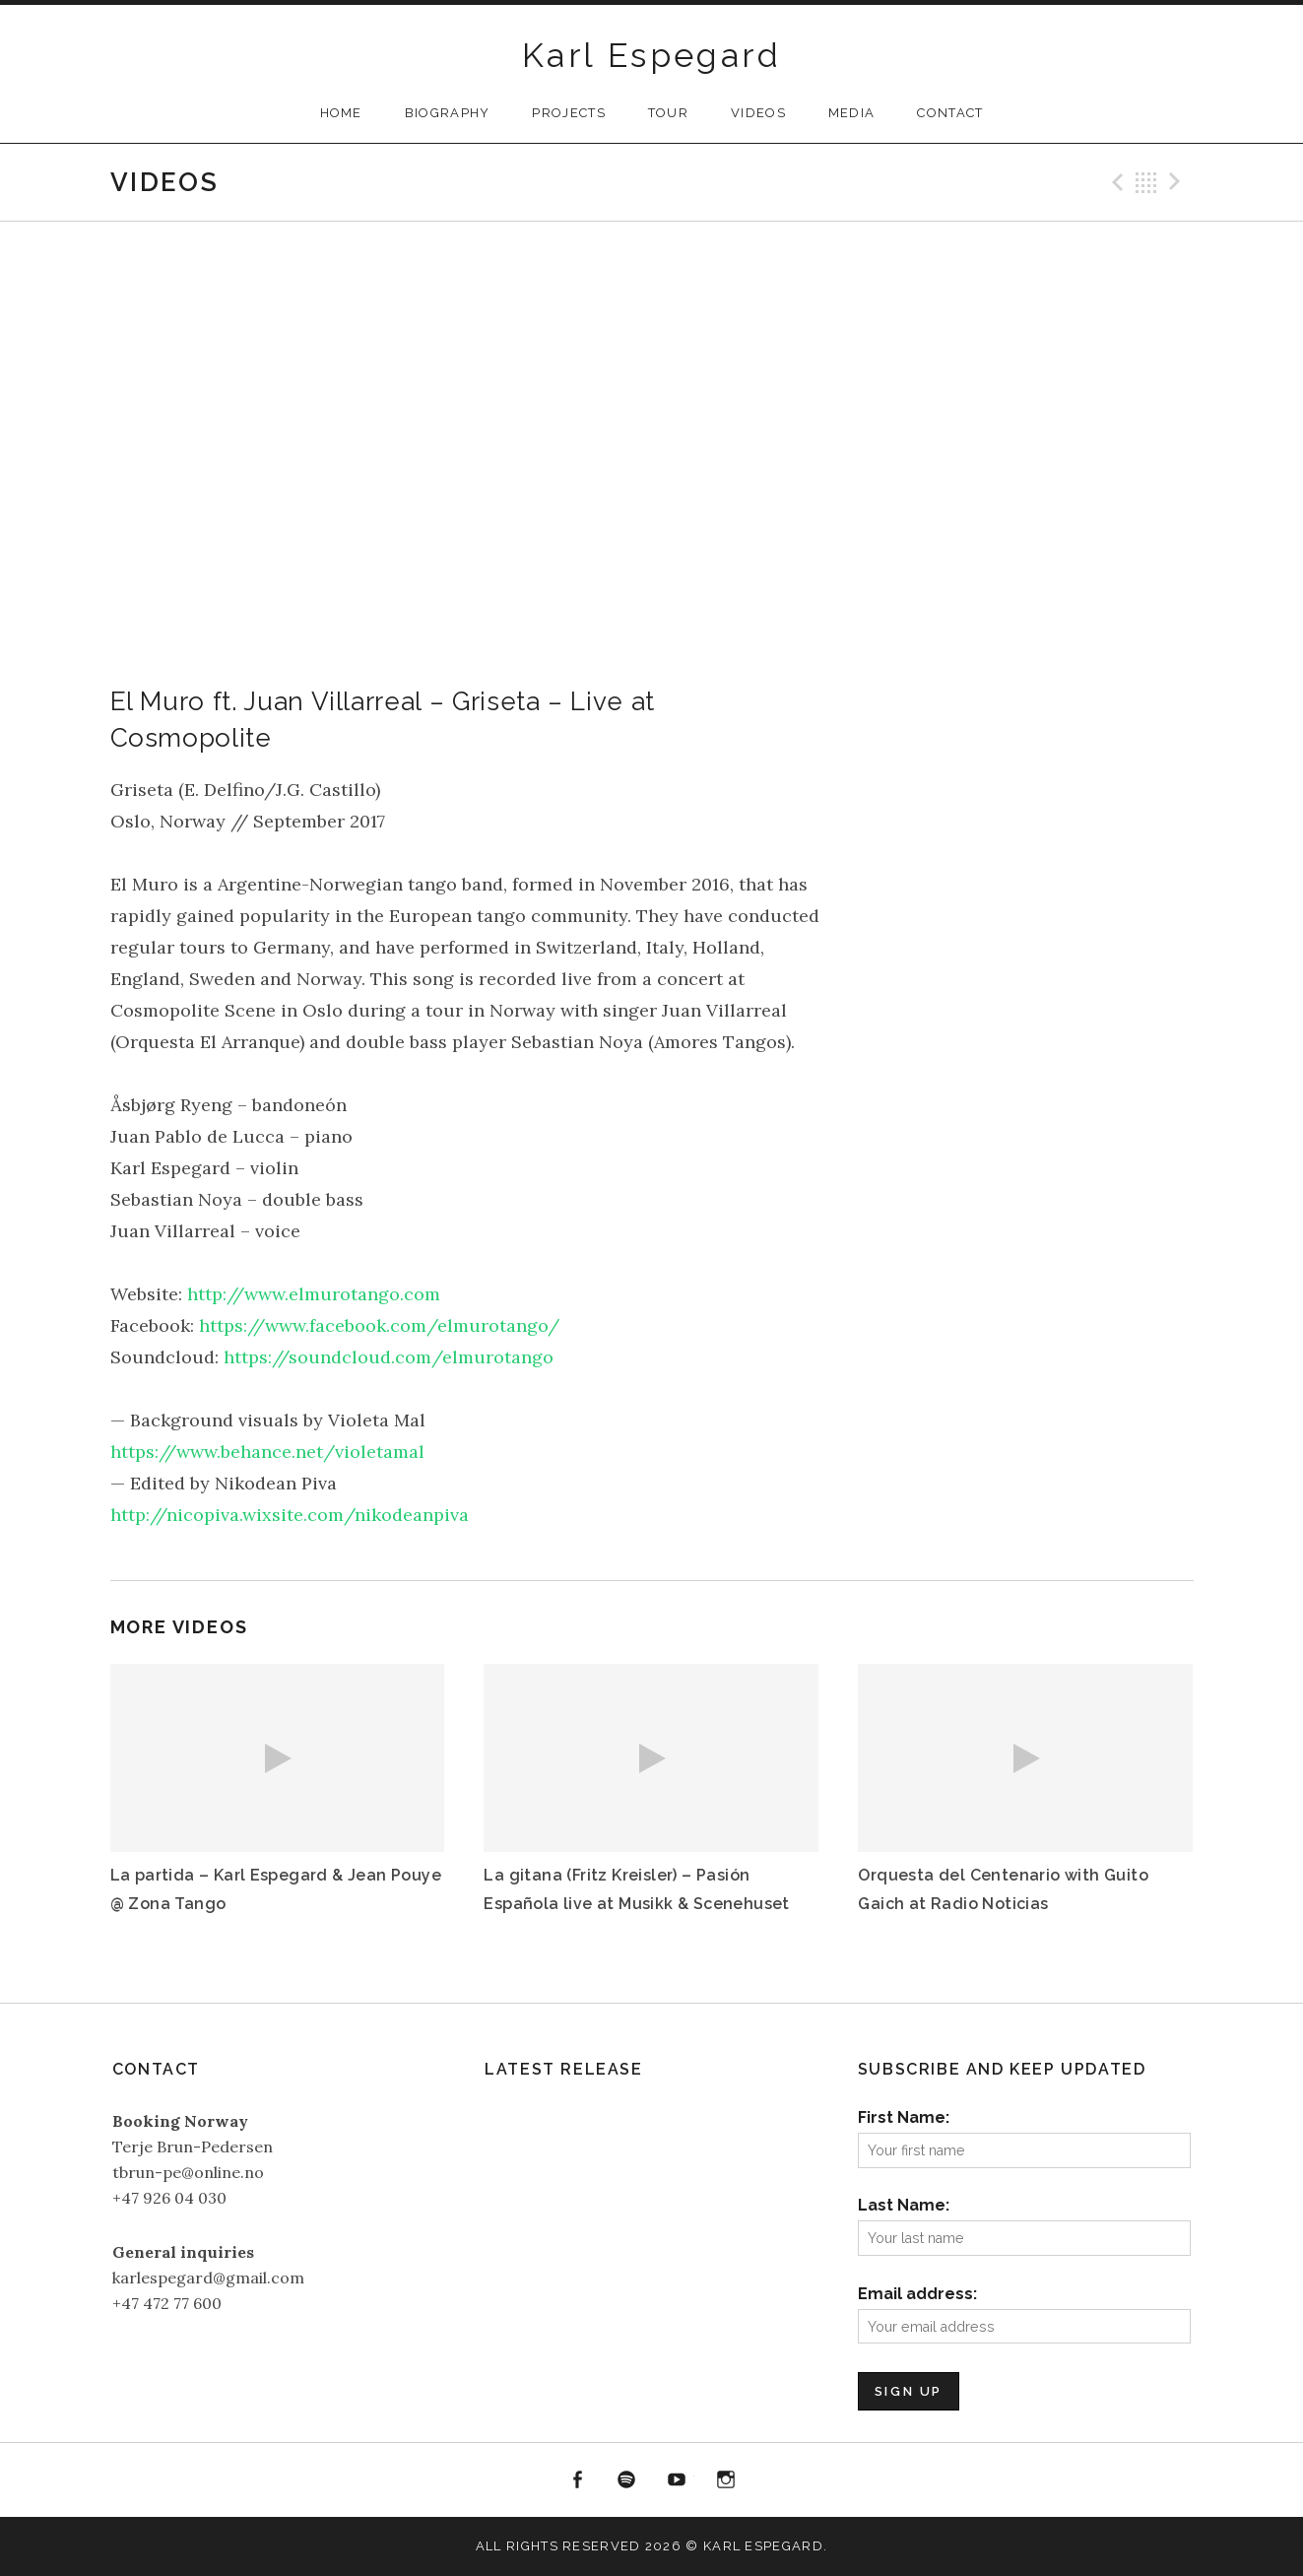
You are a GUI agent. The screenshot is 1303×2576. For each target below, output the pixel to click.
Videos (758, 112)
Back (1146, 182)
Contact (950, 112)
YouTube (676, 2480)
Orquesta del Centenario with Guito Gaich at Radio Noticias (1003, 1889)
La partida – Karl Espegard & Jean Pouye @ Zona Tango (276, 1889)
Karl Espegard (651, 55)
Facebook (577, 2480)
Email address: (917, 2293)
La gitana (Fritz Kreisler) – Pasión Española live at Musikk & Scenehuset (636, 1889)
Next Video (1178, 182)
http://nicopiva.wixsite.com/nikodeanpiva (289, 1514)
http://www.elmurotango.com (313, 1294)
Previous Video (1115, 182)
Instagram (727, 2480)
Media (852, 112)
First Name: (903, 2117)
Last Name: (903, 2205)
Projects (568, 112)
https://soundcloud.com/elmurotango (389, 1357)
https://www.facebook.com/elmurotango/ (379, 1325)
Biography (447, 112)
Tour (668, 112)
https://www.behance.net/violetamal (267, 1451)
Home (341, 112)
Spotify (626, 2480)
